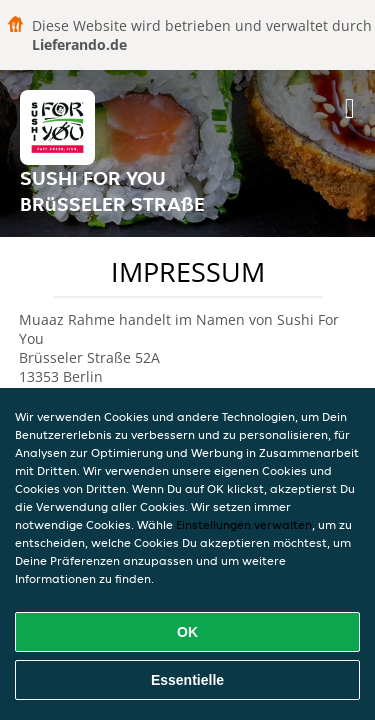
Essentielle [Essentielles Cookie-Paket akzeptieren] (187, 680)
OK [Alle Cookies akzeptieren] (187, 632)
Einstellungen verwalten (244, 524)
